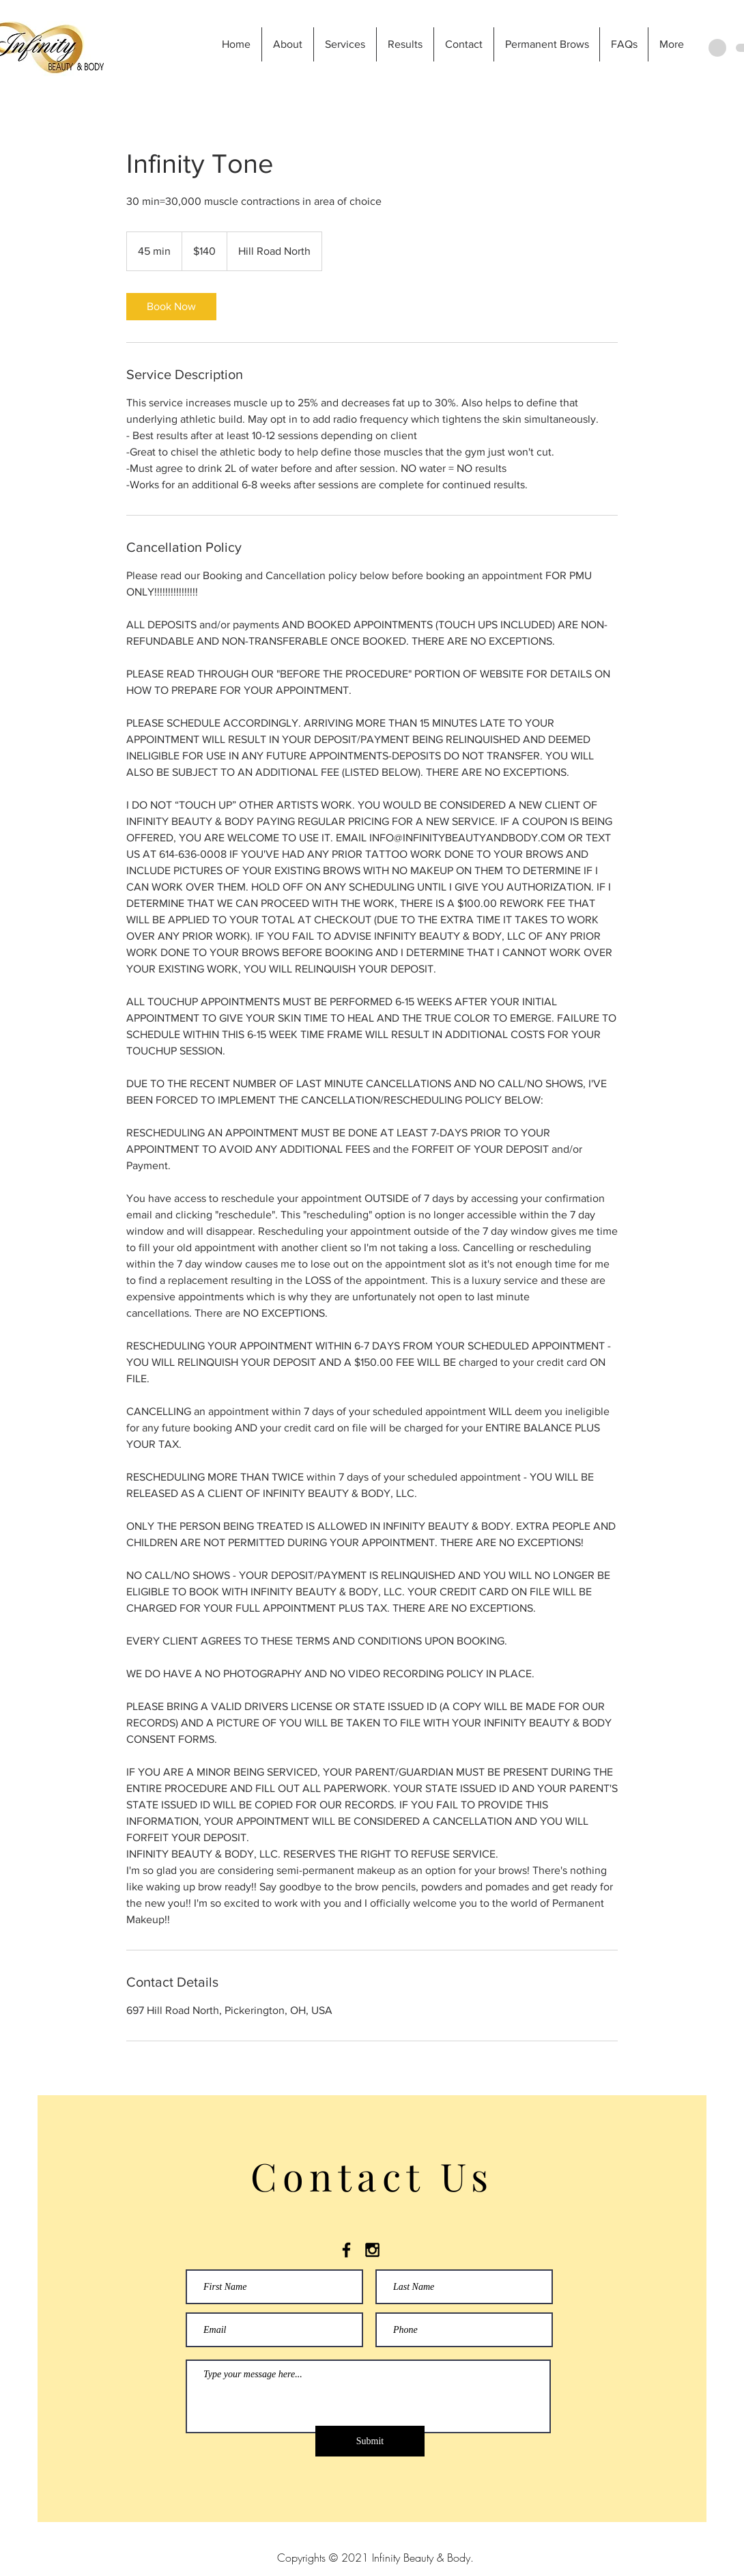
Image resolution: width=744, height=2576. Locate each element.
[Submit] (370, 2441)
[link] (171, 306)
